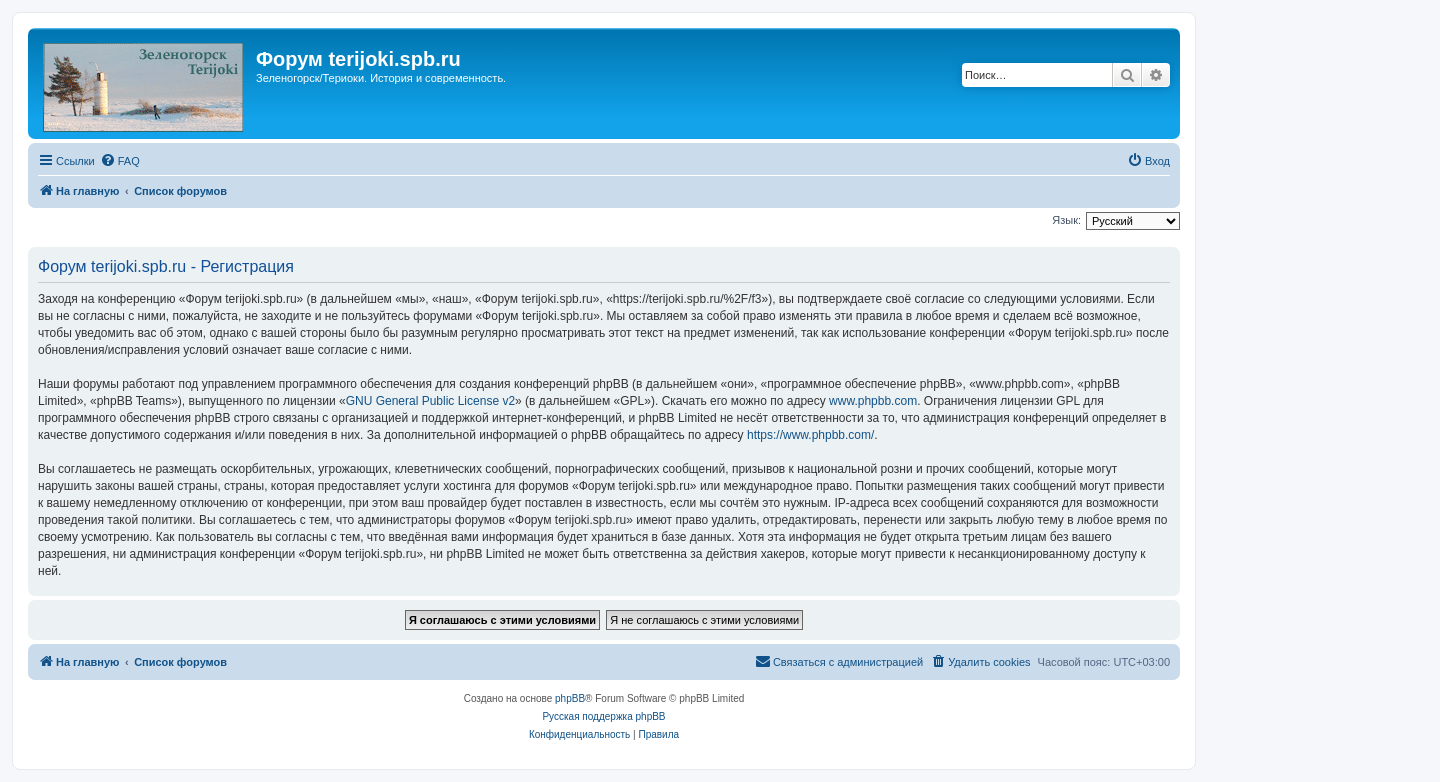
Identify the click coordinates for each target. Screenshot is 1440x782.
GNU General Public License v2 (430, 401)
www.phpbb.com (873, 401)
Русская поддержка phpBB (603, 716)
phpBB (570, 698)
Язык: (1066, 220)
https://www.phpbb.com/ (810, 435)
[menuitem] (120, 161)
